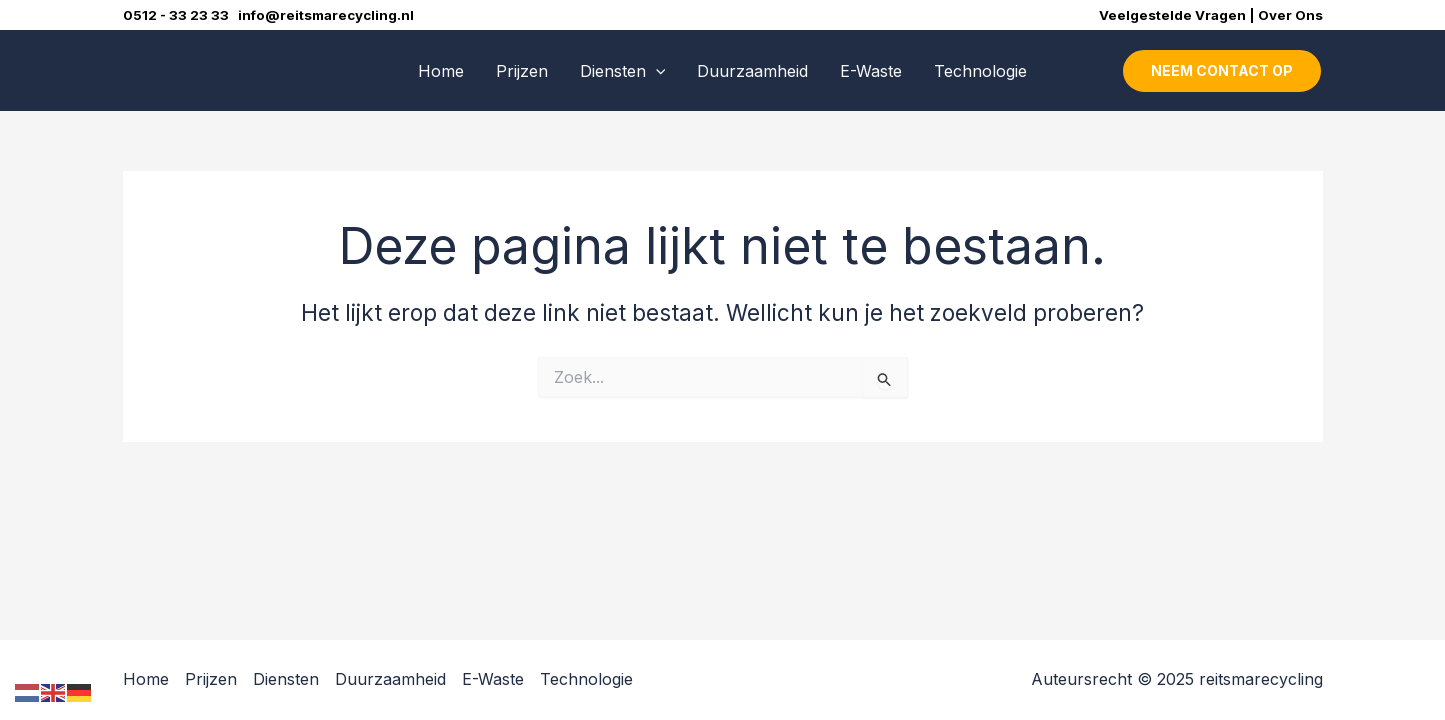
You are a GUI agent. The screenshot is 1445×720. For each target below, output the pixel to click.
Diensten (623, 71)
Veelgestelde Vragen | (1178, 15)
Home (441, 71)
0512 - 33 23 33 (180, 15)
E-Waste (871, 71)
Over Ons (1290, 15)
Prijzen (522, 71)
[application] (656, 71)
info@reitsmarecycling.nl (326, 15)
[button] (1222, 71)
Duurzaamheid (752, 71)
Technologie (980, 71)
